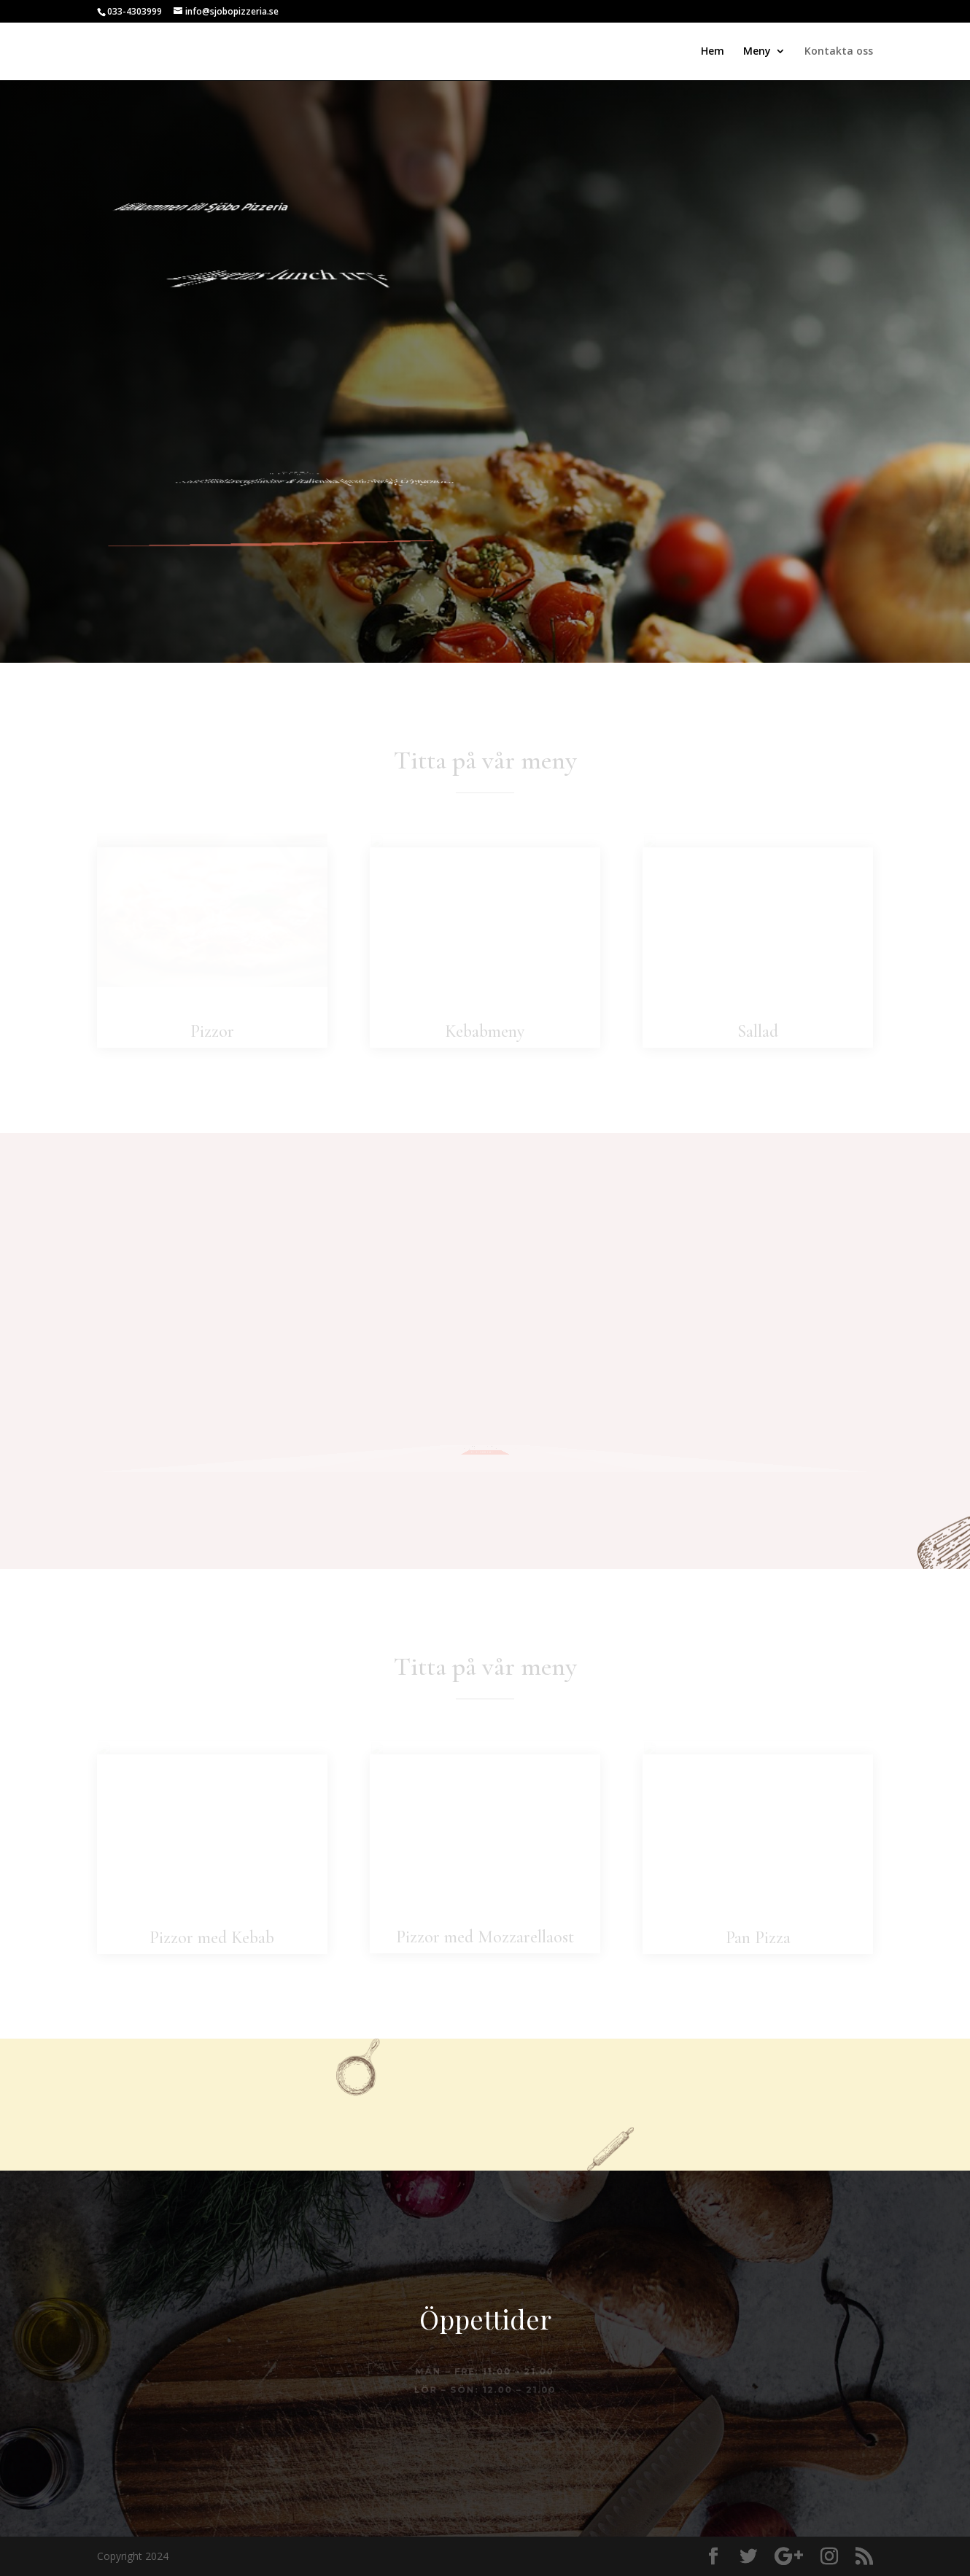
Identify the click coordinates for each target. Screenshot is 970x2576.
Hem (712, 52)
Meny (757, 52)
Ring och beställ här (383, 539)
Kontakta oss (838, 52)
